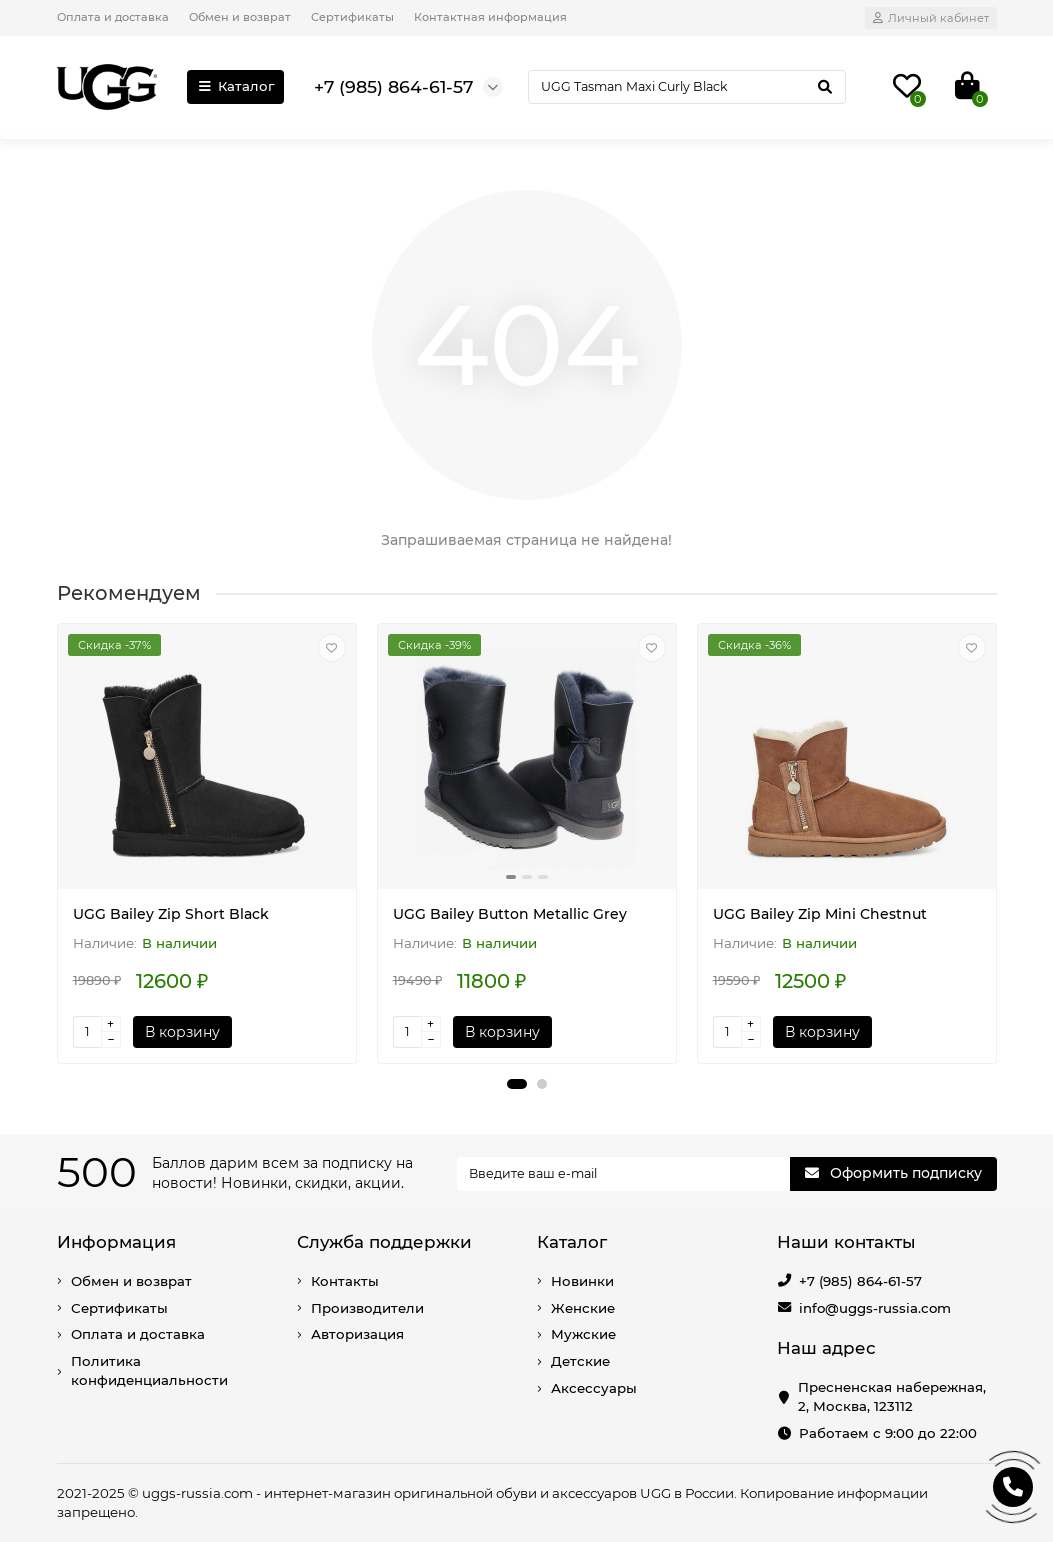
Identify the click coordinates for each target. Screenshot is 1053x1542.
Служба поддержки (384, 1242)
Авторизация (357, 1334)
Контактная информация (490, 17)
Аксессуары (594, 1388)
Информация (116, 1242)
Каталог (236, 86)
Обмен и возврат (240, 17)
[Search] (686, 87)
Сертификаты (352, 17)
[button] (517, 1084)
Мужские (583, 1334)
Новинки (582, 1281)
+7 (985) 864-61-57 (860, 1281)
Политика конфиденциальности (149, 1370)
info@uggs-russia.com (875, 1308)
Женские (583, 1308)
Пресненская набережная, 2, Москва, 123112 (892, 1396)
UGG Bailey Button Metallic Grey (510, 914)
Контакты (345, 1281)
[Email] (623, 1174)
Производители (367, 1308)
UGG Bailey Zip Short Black (171, 914)
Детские (580, 1361)
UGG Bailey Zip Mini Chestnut (820, 914)
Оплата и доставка (113, 17)
